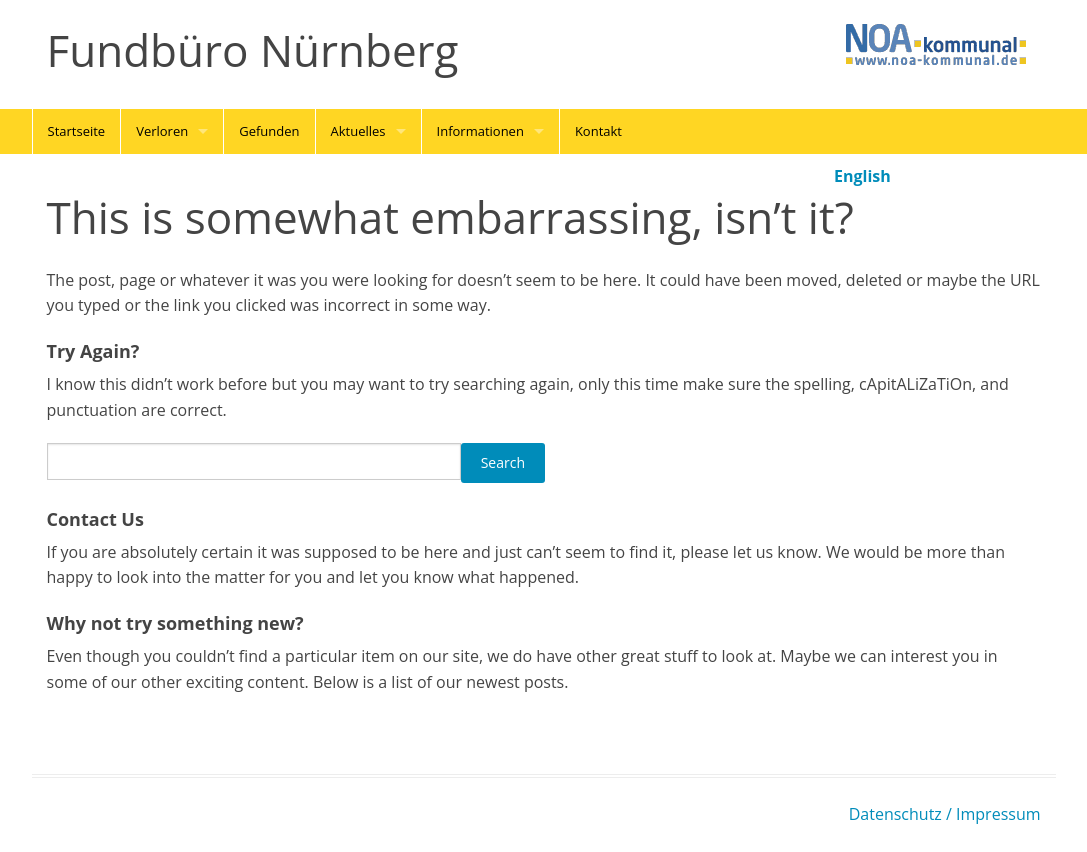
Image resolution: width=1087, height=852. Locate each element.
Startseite (77, 131)
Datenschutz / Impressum (945, 814)
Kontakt (598, 131)
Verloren (162, 131)
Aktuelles (358, 131)
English (862, 176)
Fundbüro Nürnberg (253, 50)
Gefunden (269, 131)
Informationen (480, 131)
